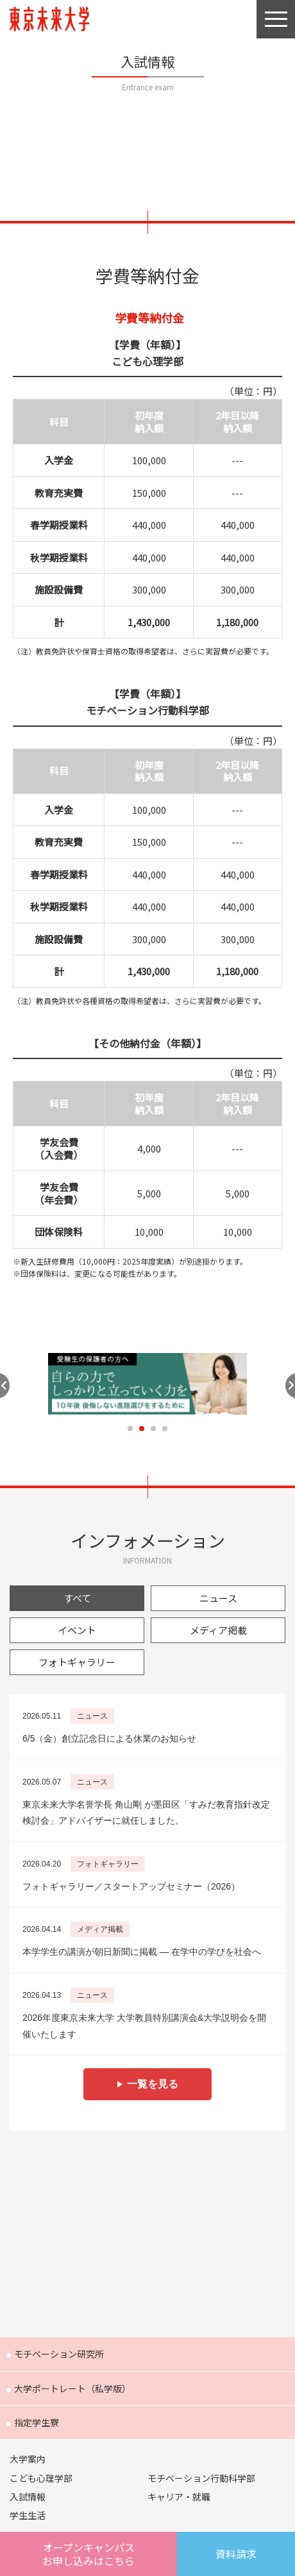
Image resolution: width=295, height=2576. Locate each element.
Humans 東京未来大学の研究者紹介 (148, 2169)
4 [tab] (164, 1428)
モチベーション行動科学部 (201, 2478)
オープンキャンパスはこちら (88, 2554)
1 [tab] (130, 1428)
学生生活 (28, 2515)
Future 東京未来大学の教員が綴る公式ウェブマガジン (148, 2230)
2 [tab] (141, 1428)
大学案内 (28, 2458)
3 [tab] (153, 1428)
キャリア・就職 (179, 2496)
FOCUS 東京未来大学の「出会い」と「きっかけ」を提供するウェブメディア (148, 2292)
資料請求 (236, 2553)
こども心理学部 (41, 2478)
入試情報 (28, 2496)
